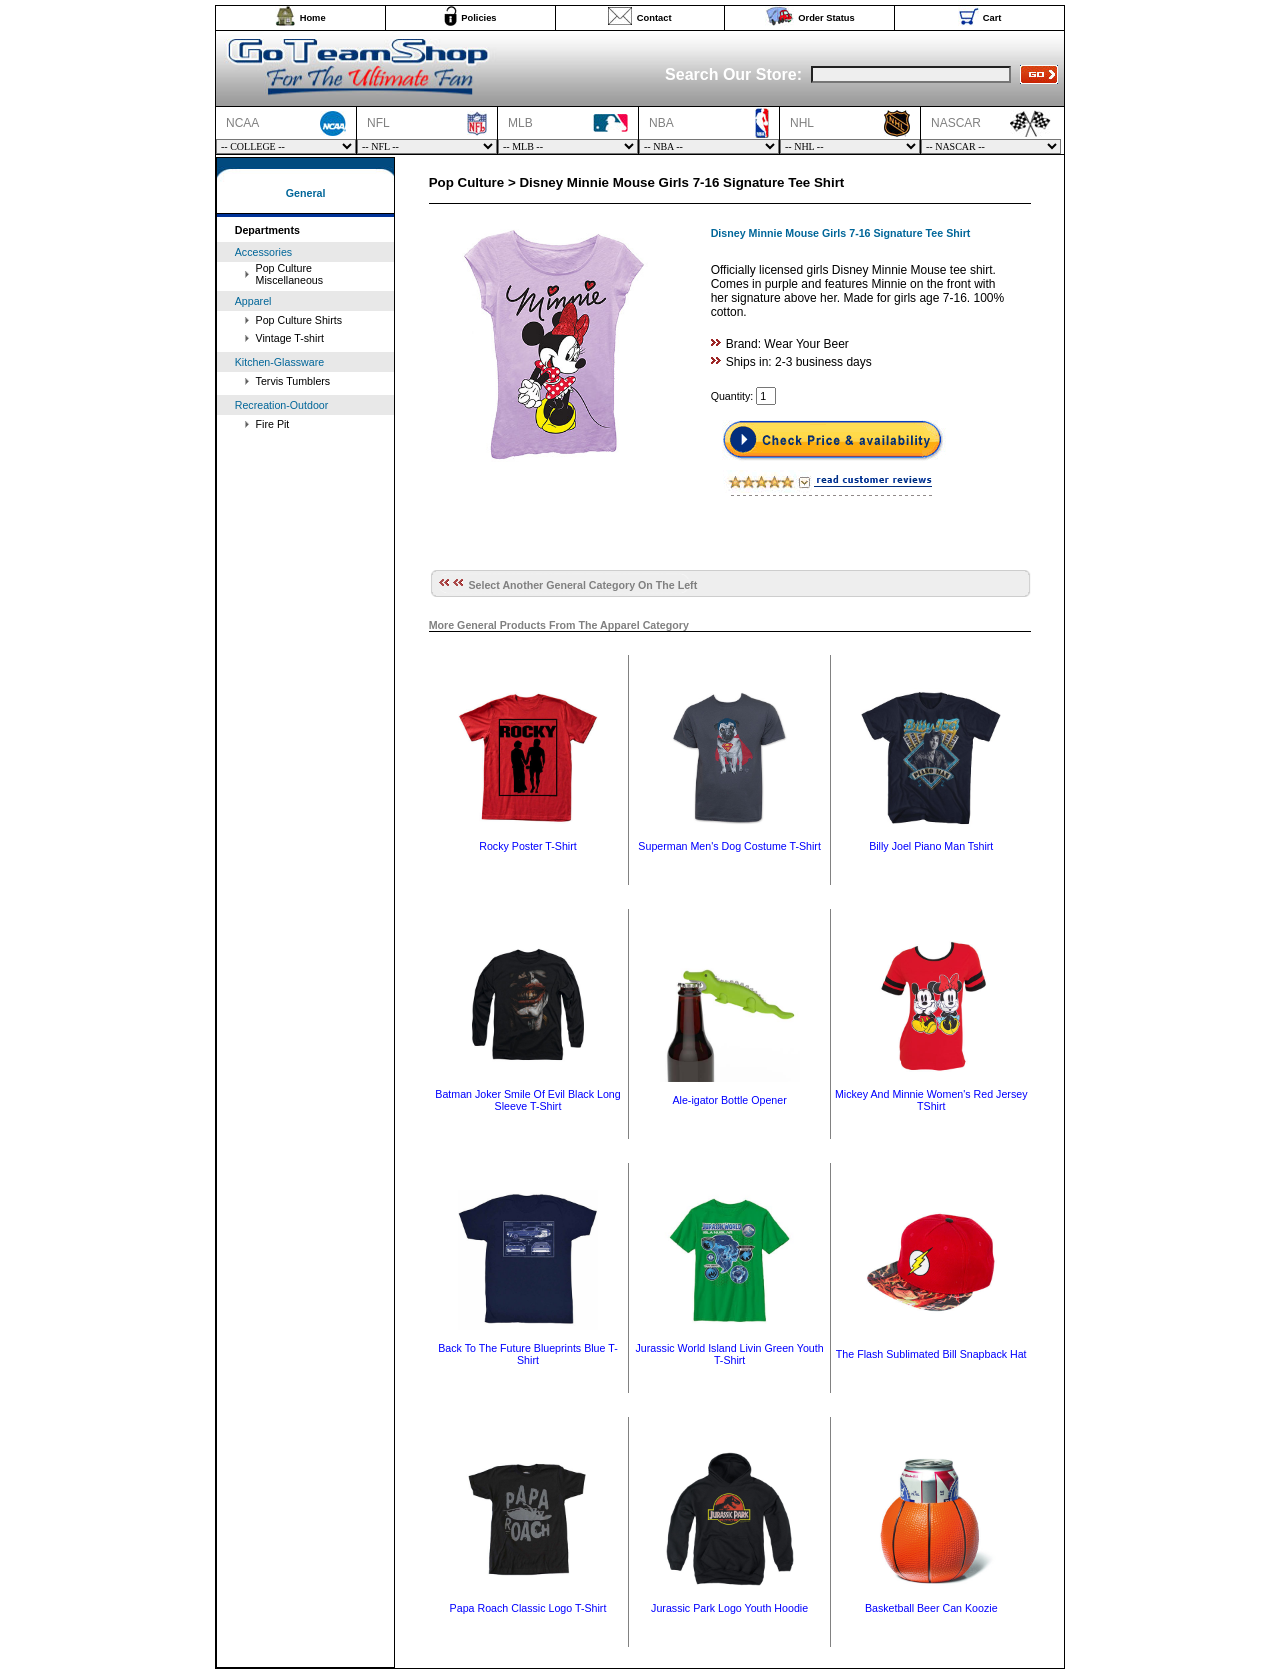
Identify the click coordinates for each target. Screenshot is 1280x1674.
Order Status (826, 18)
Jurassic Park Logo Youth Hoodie (729, 1608)
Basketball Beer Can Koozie (931, 1608)
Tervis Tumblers (293, 381)
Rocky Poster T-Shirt (528, 846)
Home (313, 18)
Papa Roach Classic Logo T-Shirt (528, 1608)
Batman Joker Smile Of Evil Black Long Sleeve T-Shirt (527, 1100)
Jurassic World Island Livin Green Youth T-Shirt (730, 1354)
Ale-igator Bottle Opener (729, 1100)
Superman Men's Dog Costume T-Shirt (729, 846)
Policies (478, 18)
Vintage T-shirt (290, 338)
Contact (654, 18)
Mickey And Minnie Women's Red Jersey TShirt (931, 1100)
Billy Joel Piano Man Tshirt (931, 846)
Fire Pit (273, 424)
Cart (992, 18)
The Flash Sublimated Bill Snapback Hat (931, 1354)
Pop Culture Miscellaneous (290, 274)
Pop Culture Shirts (299, 320)
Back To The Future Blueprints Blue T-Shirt (527, 1354)
